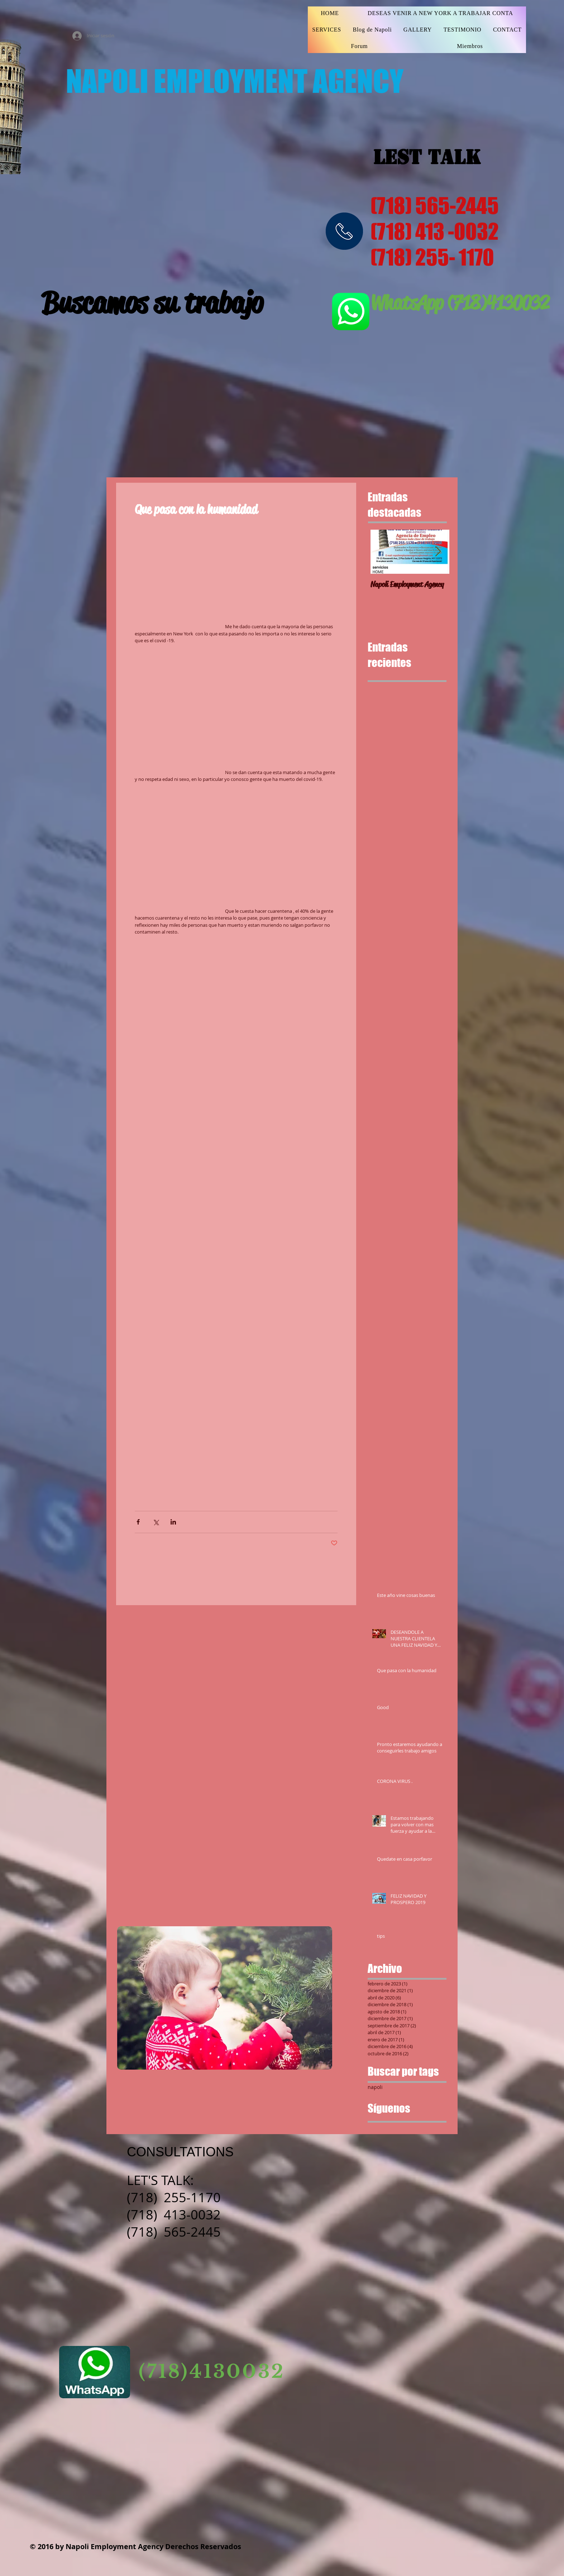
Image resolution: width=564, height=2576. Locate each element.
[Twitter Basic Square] (383, 2130)
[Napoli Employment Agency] (410, 580)
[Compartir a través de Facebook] (138, 1521)
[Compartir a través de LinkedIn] (173, 1521)
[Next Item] (438, 551)
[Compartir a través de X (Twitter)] (155, 1521)
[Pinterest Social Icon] (407, 2324)
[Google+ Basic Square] (395, 2130)
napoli (375, 2087)
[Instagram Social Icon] (350, 2324)
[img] (344, 231)
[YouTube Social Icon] (369, 2324)
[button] (236, 1102)
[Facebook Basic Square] (372, 2130)
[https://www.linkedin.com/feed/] (427, 2324)
